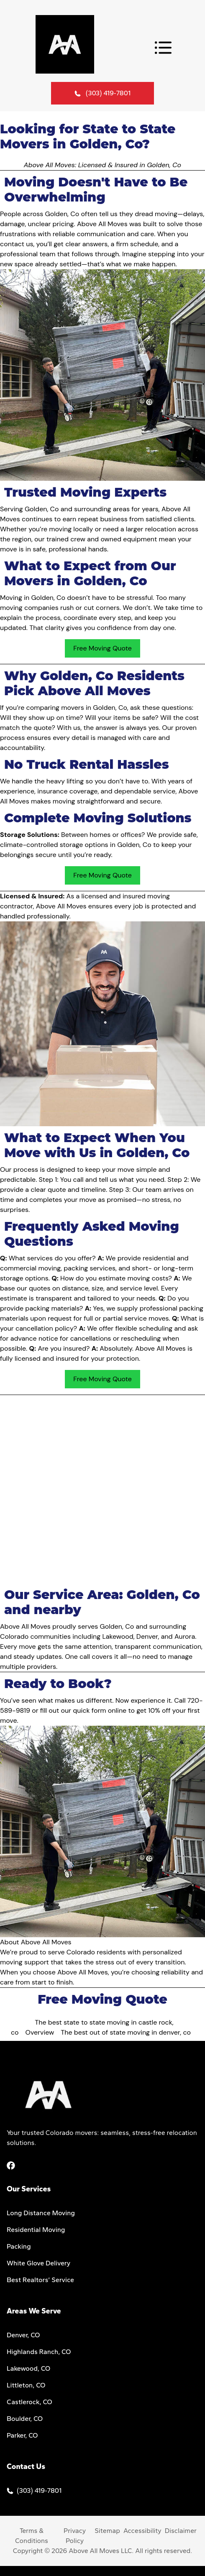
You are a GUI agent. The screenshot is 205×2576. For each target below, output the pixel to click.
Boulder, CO (25, 2419)
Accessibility (142, 2531)
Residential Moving (36, 2230)
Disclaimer (181, 2531)
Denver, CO (23, 2335)
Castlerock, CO (29, 2402)
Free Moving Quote (102, 648)
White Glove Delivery (38, 2263)
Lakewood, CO (28, 2368)
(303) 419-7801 (108, 93)
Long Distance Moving (41, 2213)
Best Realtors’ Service (40, 2280)
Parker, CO (22, 2435)
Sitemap (107, 2531)
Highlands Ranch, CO (39, 2352)
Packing (19, 2246)
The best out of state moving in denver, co (126, 2032)
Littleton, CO (26, 2385)
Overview (40, 2032)
